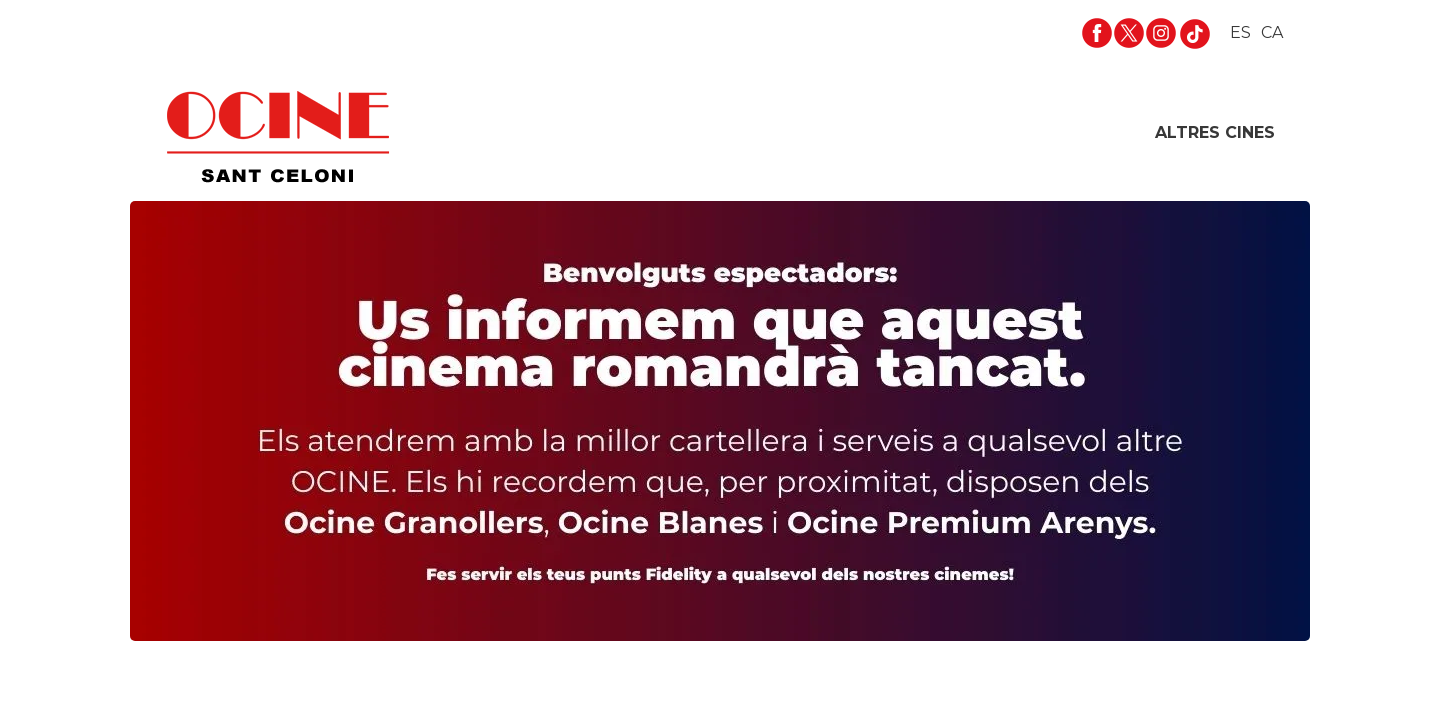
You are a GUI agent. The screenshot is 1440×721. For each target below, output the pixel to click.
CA (1272, 32)
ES (1240, 32)
